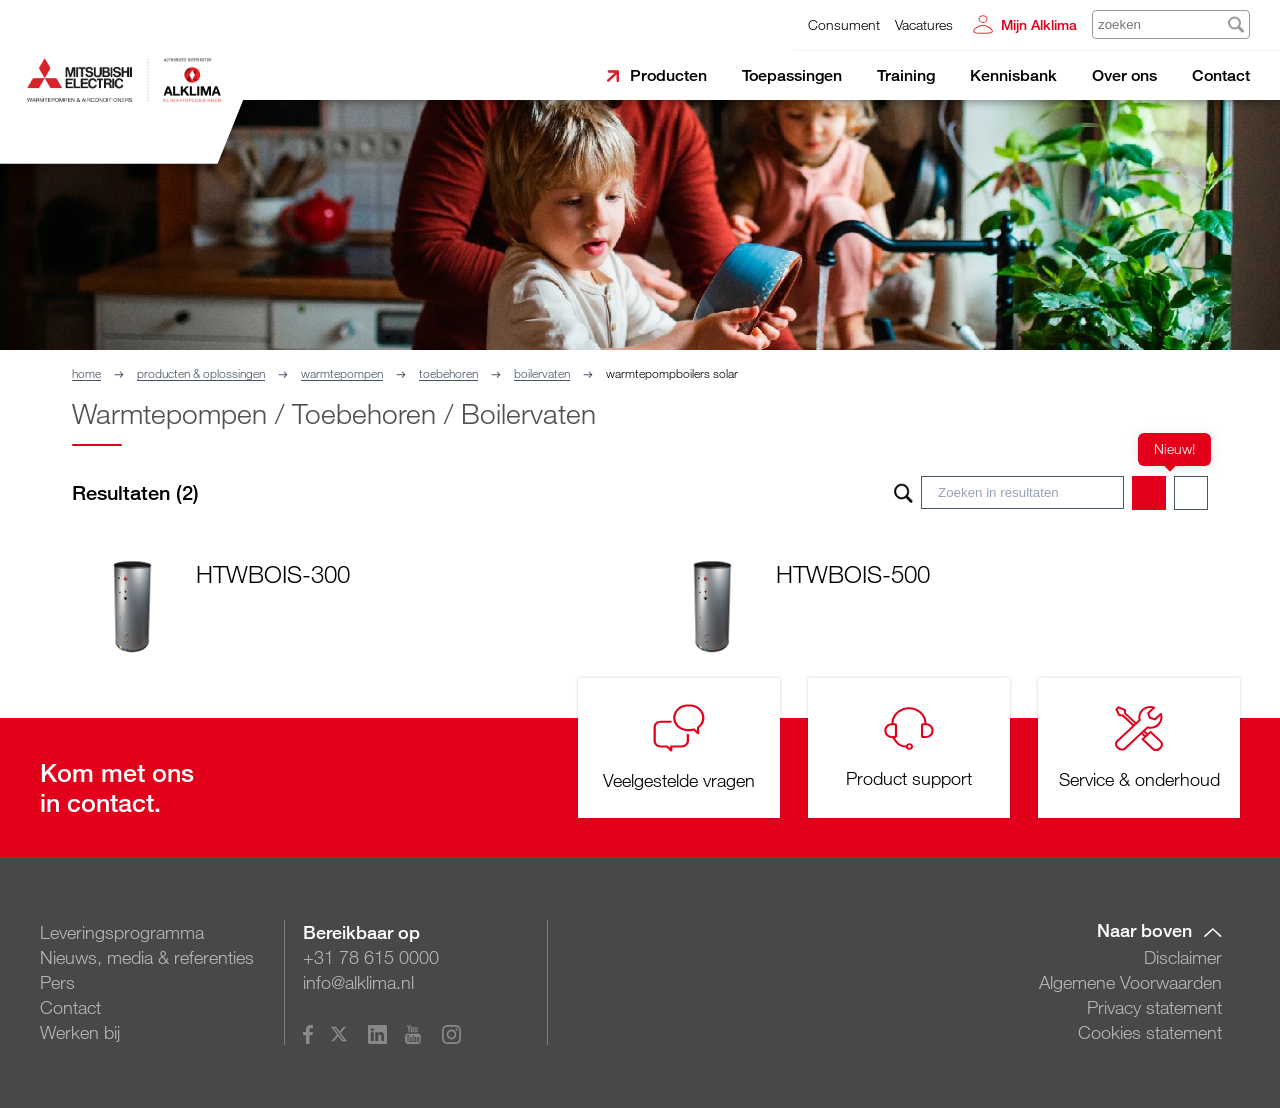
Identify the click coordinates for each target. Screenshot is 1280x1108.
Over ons (1124, 75)
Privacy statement (1154, 1007)
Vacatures (924, 24)
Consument (844, 24)
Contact (1221, 75)
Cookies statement (1150, 1032)
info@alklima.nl (358, 982)
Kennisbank (1013, 75)
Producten (668, 75)
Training (906, 75)
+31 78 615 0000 (371, 957)
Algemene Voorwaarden (1130, 982)
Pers (57, 982)
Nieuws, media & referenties (147, 957)
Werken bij (80, 1032)
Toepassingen (792, 75)
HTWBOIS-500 (853, 573)
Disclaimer (1183, 957)
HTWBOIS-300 (273, 573)
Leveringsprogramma (122, 932)
